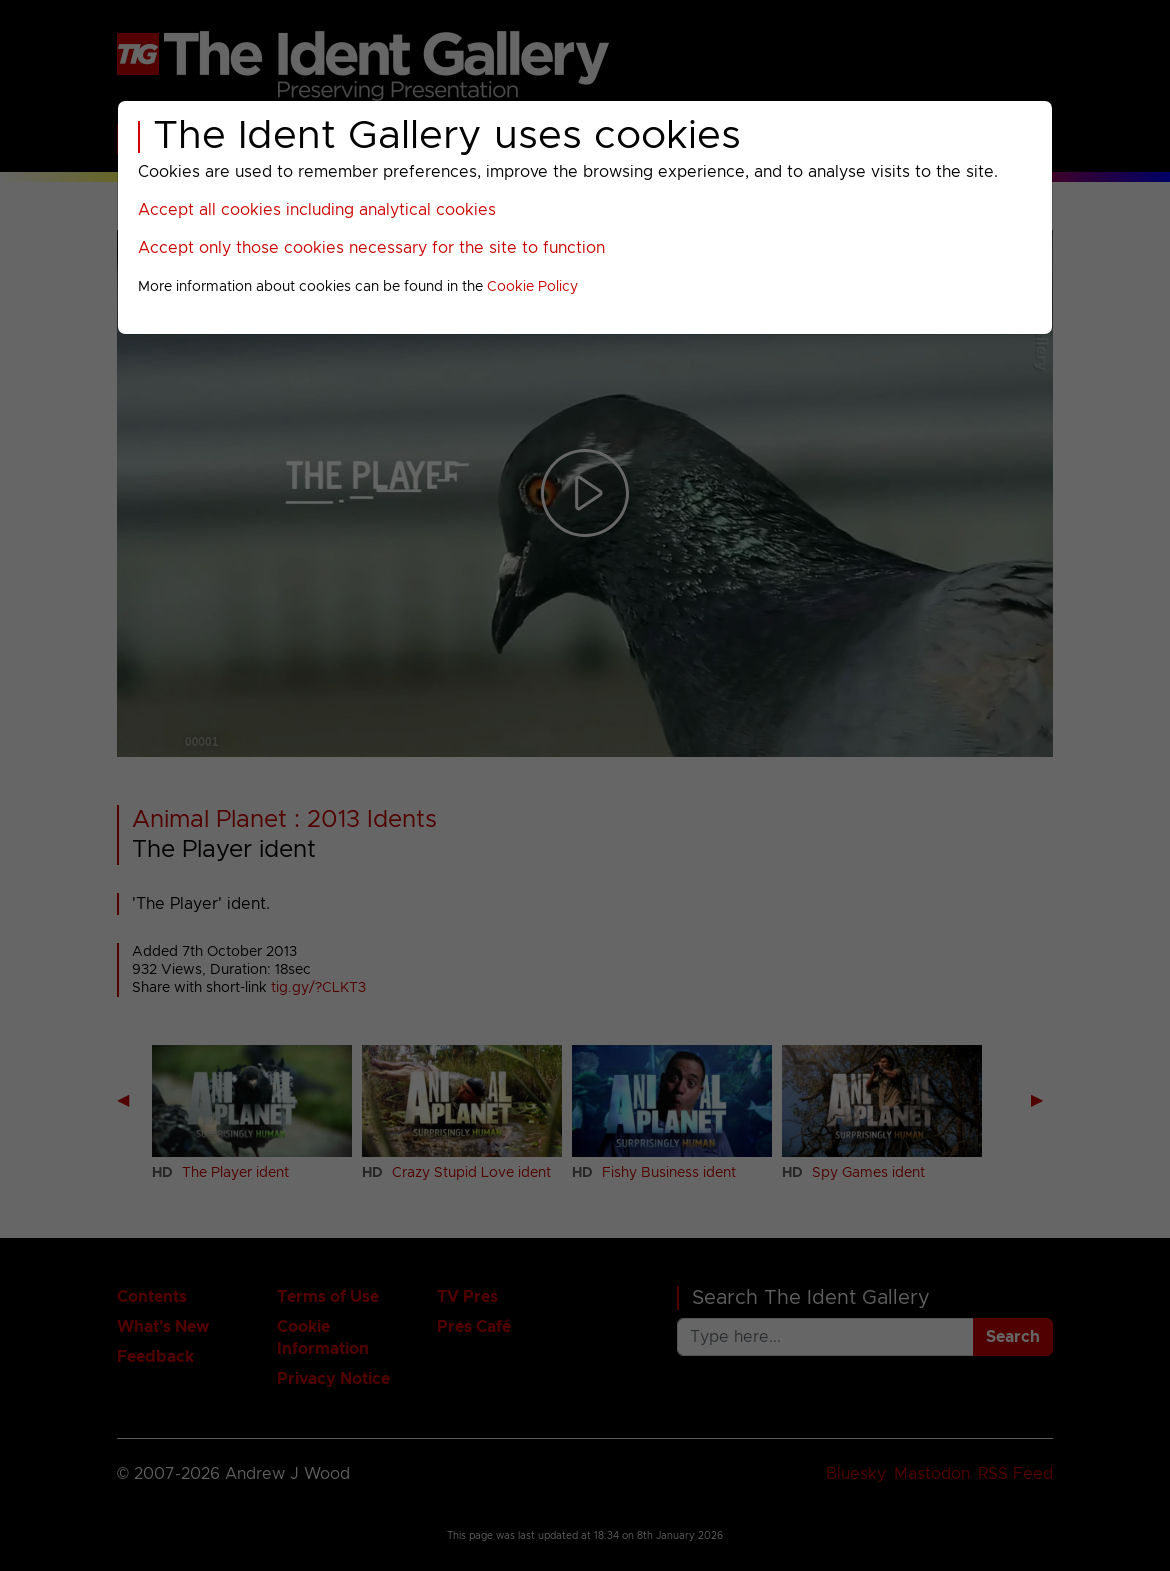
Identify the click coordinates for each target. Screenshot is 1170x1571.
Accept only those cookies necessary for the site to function (371, 248)
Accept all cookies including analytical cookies (317, 210)
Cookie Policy (532, 287)
